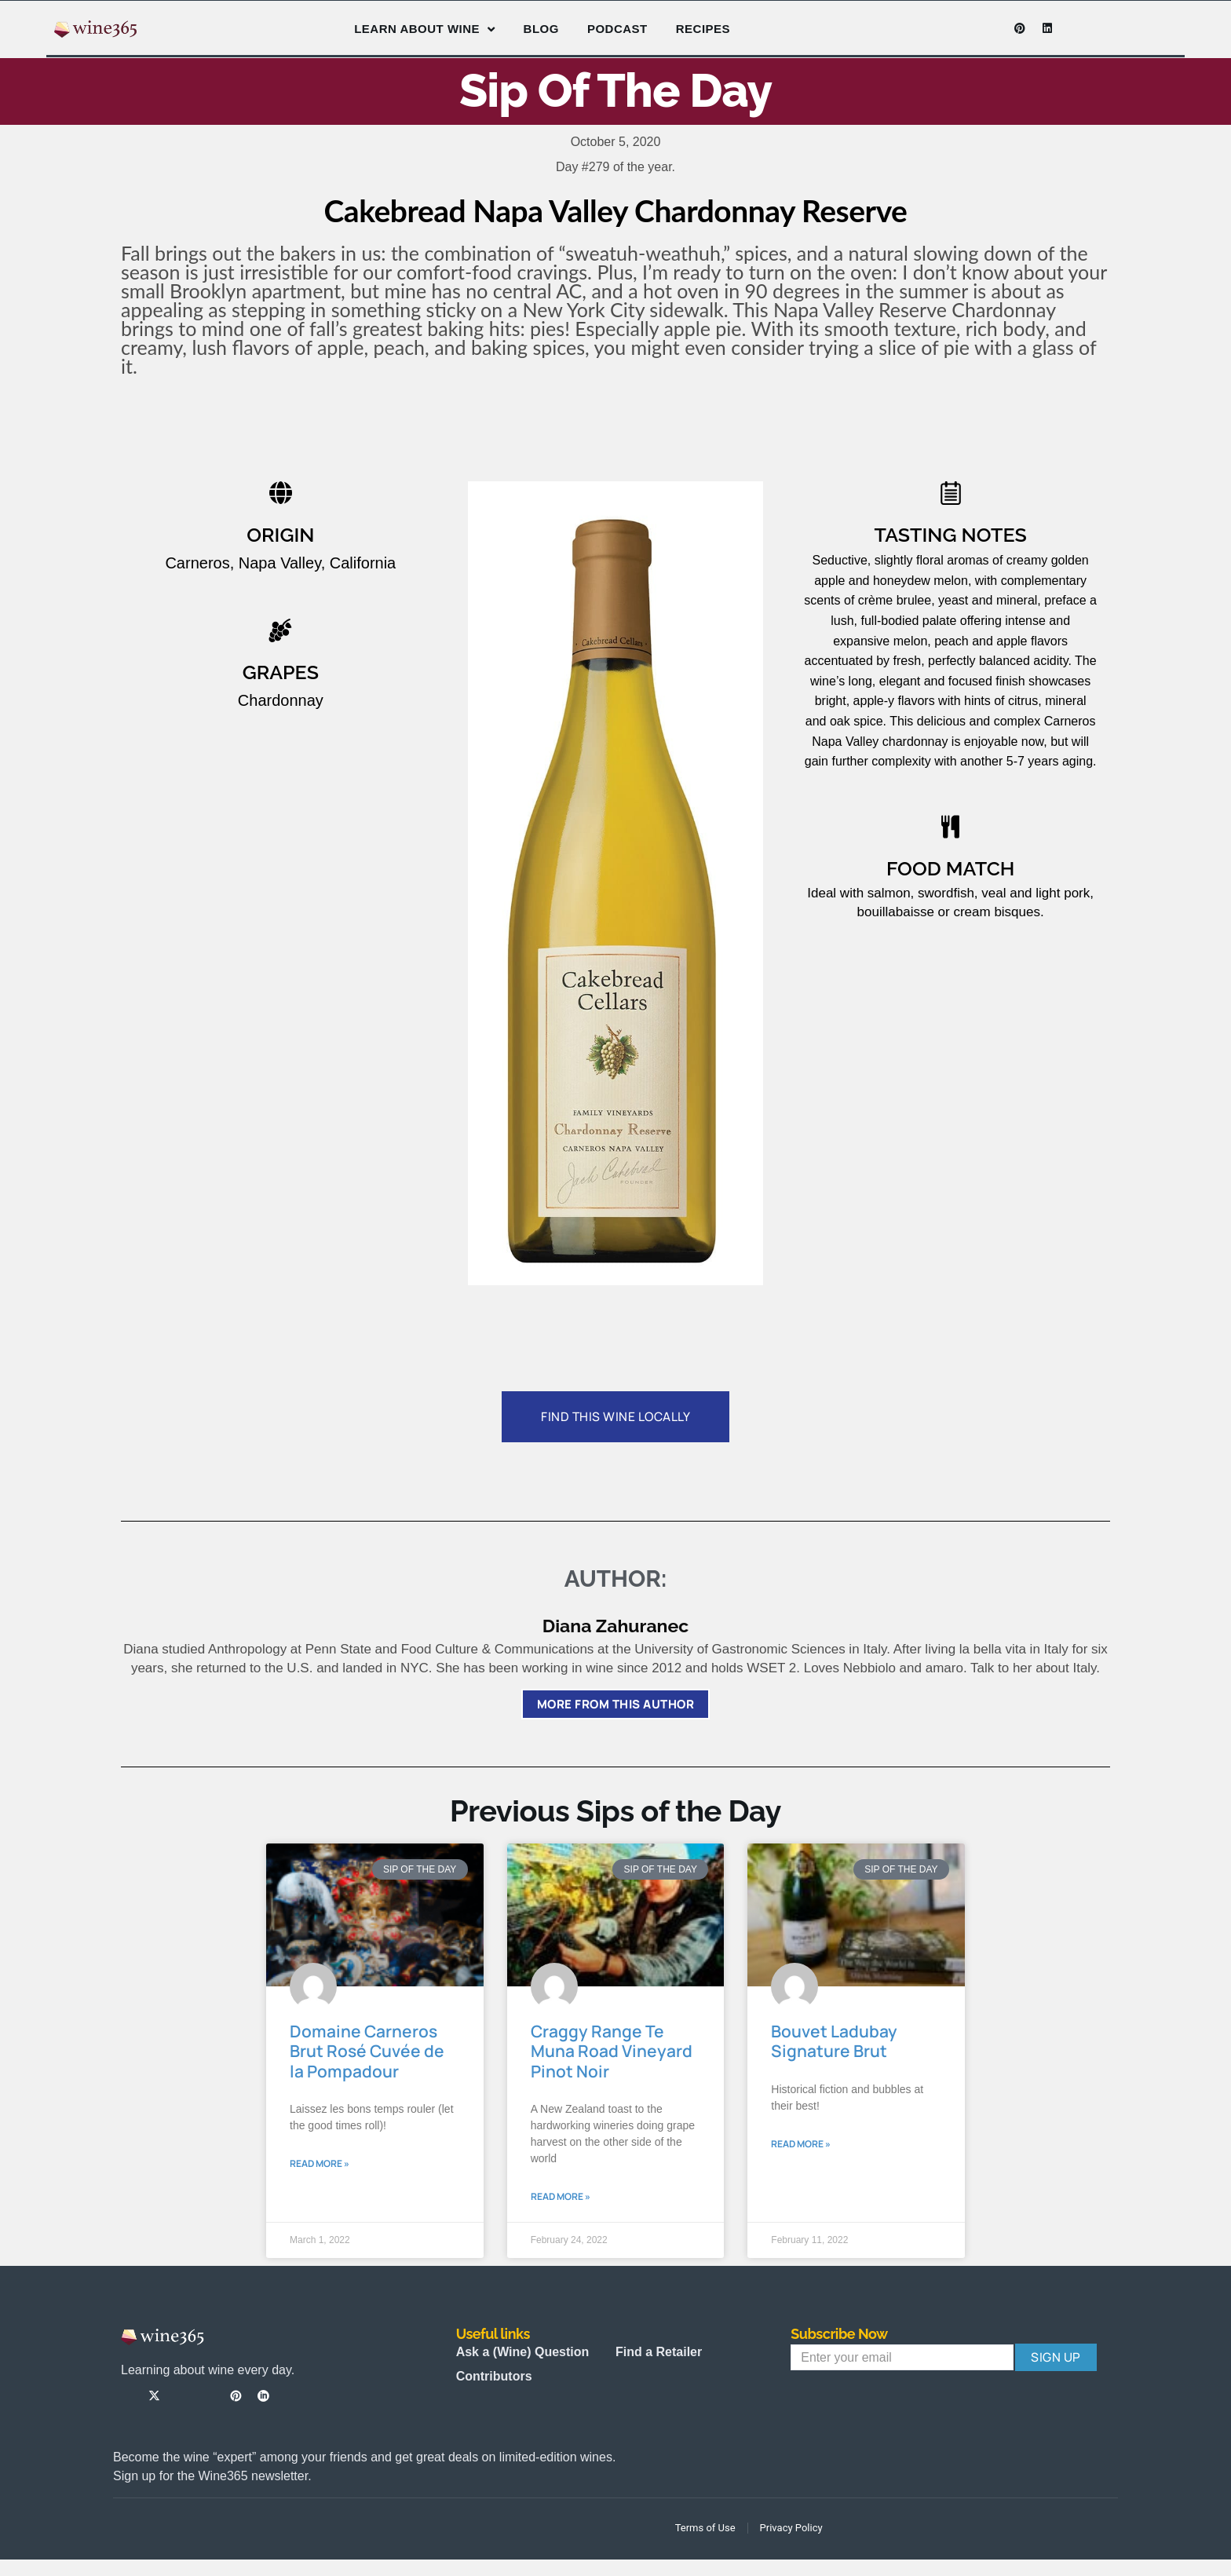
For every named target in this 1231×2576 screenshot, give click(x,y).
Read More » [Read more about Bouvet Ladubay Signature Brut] (801, 2143)
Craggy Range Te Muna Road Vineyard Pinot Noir (611, 2051)
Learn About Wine (424, 29)
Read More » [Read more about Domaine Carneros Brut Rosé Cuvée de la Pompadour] (319, 2163)
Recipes (703, 28)
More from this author (616, 1704)
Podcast (617, 28)
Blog (541, 28)
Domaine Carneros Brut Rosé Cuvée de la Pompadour (367, 2051)
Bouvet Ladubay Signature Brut (834, 2042)
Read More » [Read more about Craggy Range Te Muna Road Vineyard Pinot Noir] (560, 2196)
